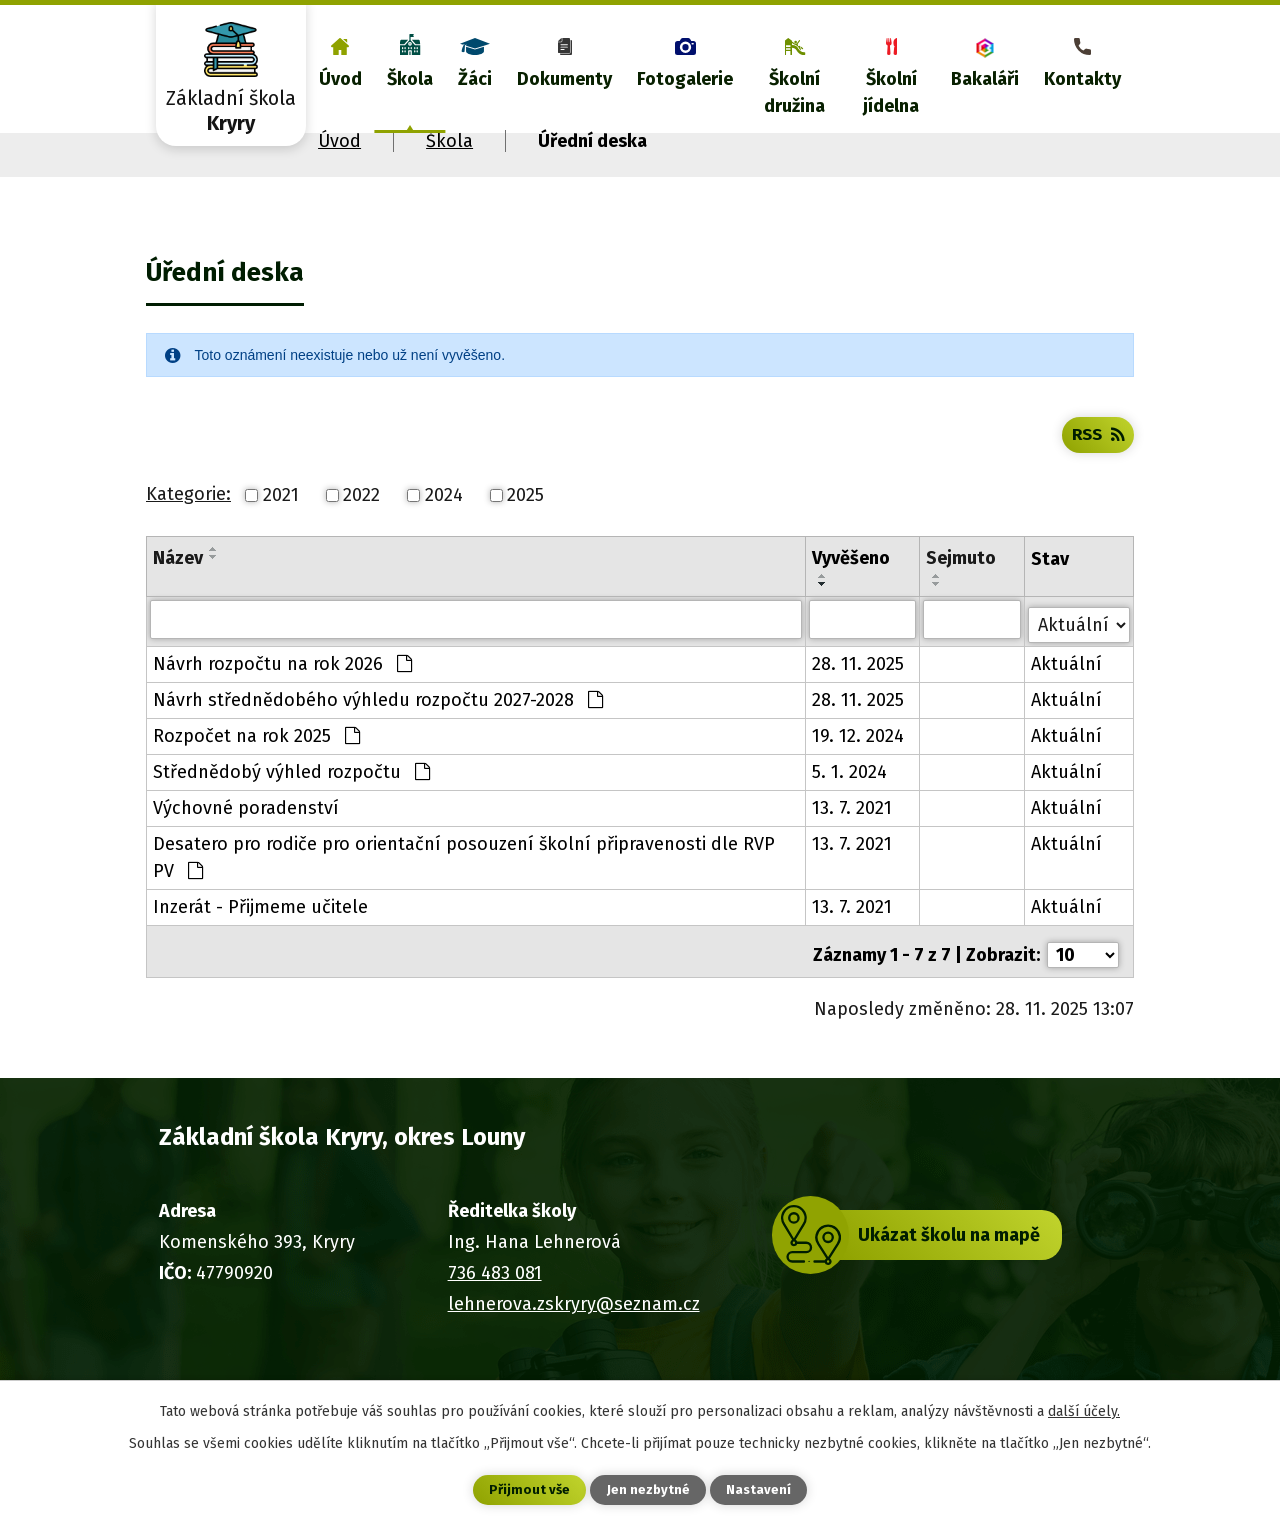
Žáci (475, 79)
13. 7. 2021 (853, 834)
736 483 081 (495, 1292)
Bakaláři (985, 79)
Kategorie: (188, 525)
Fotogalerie (685, 79)
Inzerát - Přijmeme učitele (260, 933)
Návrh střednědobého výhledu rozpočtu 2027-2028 (378, 726)
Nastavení (760, 1489)
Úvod (340, 79)
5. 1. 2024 (850, 798)
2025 (525, 526)
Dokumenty (564, 79)
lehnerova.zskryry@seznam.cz (574, 1323)
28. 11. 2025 (859, 690)
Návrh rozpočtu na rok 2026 (282, 690)
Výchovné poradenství (246, 834)
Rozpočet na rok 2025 (256, 762)
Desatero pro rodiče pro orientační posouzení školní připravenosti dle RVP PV (464, 883)
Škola (410, 79)
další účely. (1084, 1409)
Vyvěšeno (852, 589)
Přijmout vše (528, 1489)
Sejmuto (962, 589)
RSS (1095, 464)
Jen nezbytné (648, 1489)
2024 (444, 526)
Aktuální (1067, 690)
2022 (361, 526)
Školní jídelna (891, 92)
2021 (281, 526)
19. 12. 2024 (859, 762)
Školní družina (794, 92)
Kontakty (1082, 79)
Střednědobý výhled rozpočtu (291, 798)
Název (178, 589)
